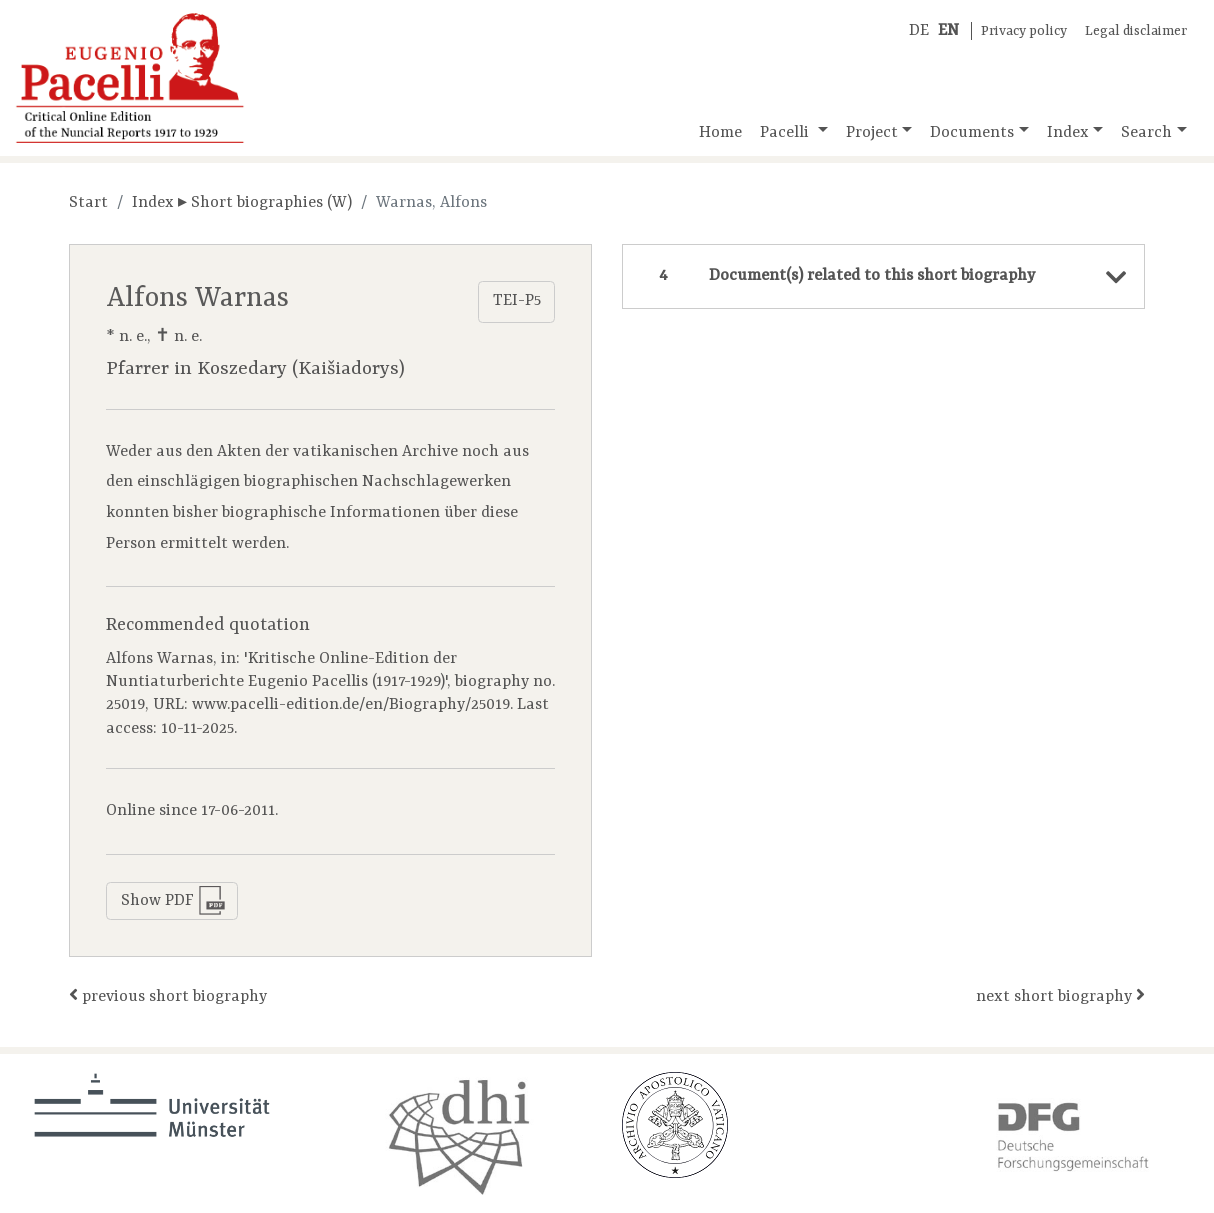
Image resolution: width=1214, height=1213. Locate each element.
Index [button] (1068, 133)
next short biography (1060, 995)
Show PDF (173, 900)
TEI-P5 (517, 301)
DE (919, 31)
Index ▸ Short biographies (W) (242, 203)
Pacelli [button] (786, 133)
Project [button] (872, 133)
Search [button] (1146, 133)
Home (720, 133)
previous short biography (168, 995)
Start (88, 203)
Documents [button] (972, 133)
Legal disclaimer (1136, 31)
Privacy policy (1024, 31)
